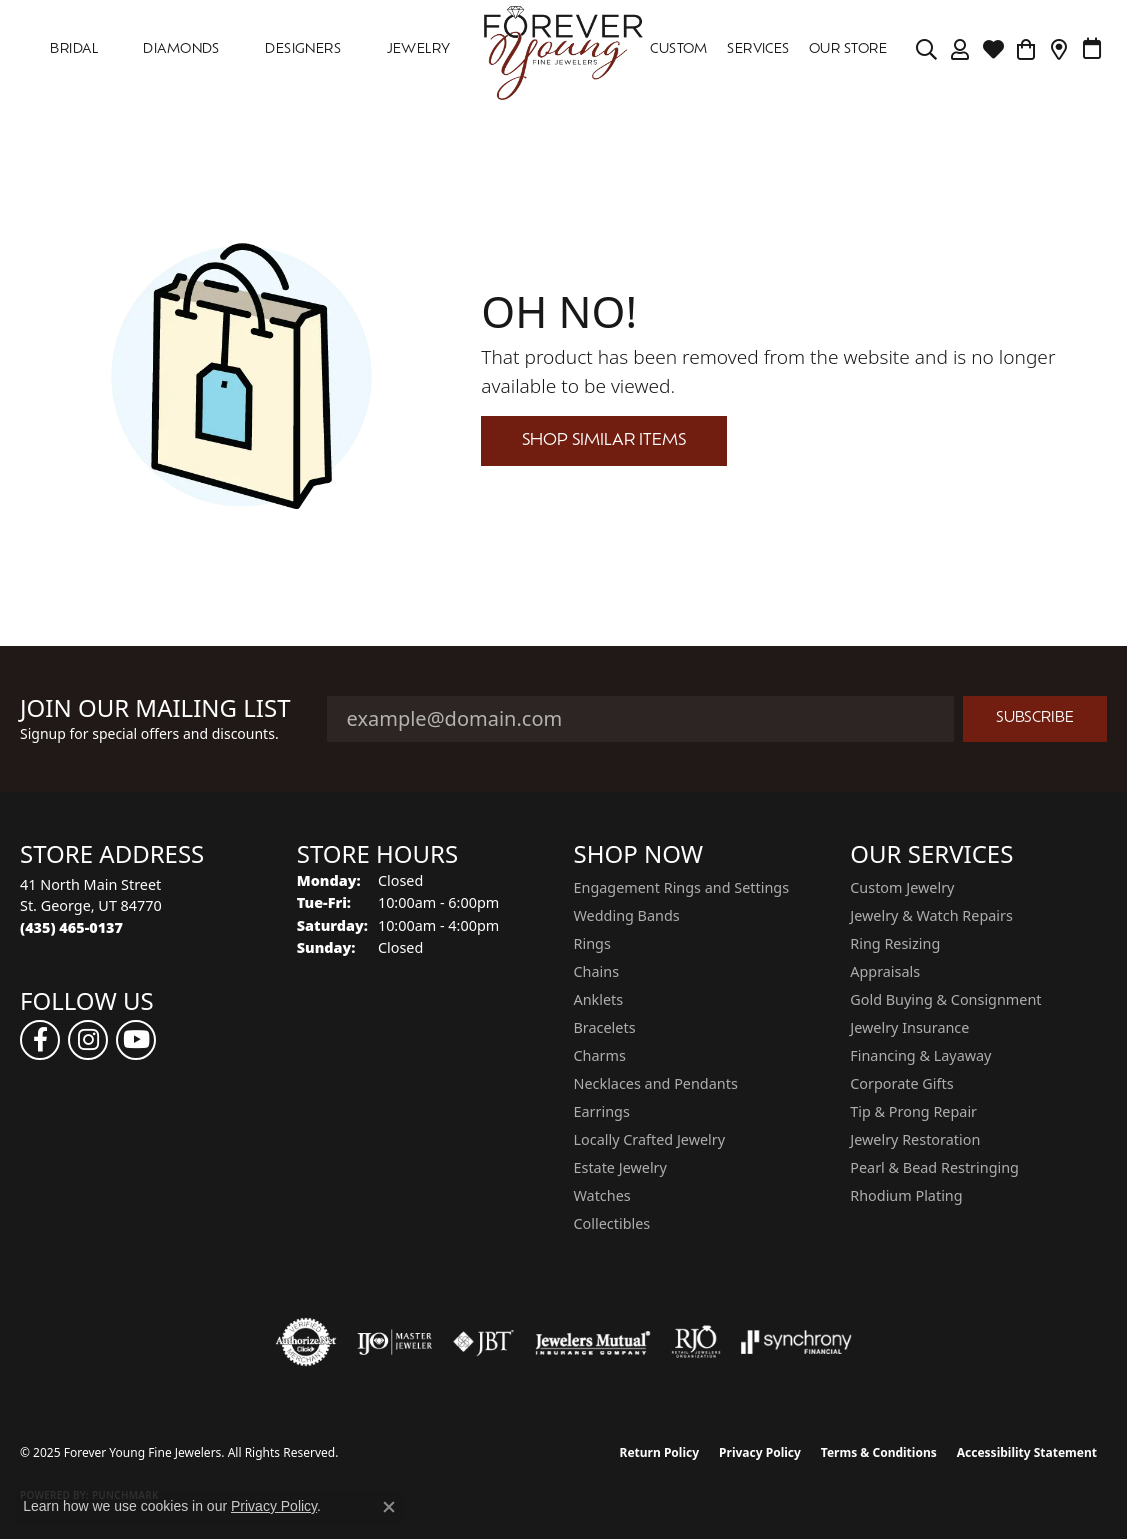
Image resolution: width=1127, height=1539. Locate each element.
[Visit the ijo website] (394, 1342)
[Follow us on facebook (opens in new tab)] (40, 1040)
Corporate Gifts (901, 1083)
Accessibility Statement (1027, 1452)
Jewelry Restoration (915, 1139)
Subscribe (1035, 718)
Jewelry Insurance (909, 1027)
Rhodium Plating (906, 1195)
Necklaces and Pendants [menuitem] (656, 1083)
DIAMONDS (181, 49)
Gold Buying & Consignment (945, 999)
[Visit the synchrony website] (796, 1342)
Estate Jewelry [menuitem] (620, 1167)
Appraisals (885, 971)
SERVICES (758, 49)
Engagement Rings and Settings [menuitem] (682, 887)
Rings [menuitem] (592, 943)
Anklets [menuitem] (599, 999)
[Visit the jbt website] (484, 1342)
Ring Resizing (895, 943)
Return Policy (660, 1452)
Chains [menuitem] (597, 971)
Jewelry (419, 49)
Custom (679, 49)
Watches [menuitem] (602, 1195)
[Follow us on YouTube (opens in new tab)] (136, 1040)
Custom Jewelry (902, 887)
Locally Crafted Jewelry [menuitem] (650, 1139)
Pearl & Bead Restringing (934, 1167)
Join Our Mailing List (155, 708)
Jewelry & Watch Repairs (931, 915)
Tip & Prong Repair (913, 1111)
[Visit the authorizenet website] (306, 1342)
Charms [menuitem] (600, 1055)
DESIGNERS (303, 49)
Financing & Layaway (920, 1055)
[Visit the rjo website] (696, 1342)
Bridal (74, 49)
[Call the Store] (71, 927)
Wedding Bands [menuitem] (627, 915)
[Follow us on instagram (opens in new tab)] (88, 1040)
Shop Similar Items (604, 441)
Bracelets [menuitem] (605, 1027)
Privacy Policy (760, 1452)
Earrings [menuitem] (602, 1111)
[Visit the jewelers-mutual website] (592, 1342)
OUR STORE (848, 49)
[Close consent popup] (389, 1507)
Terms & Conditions (879, 1452)
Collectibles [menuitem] (612, 1223)
